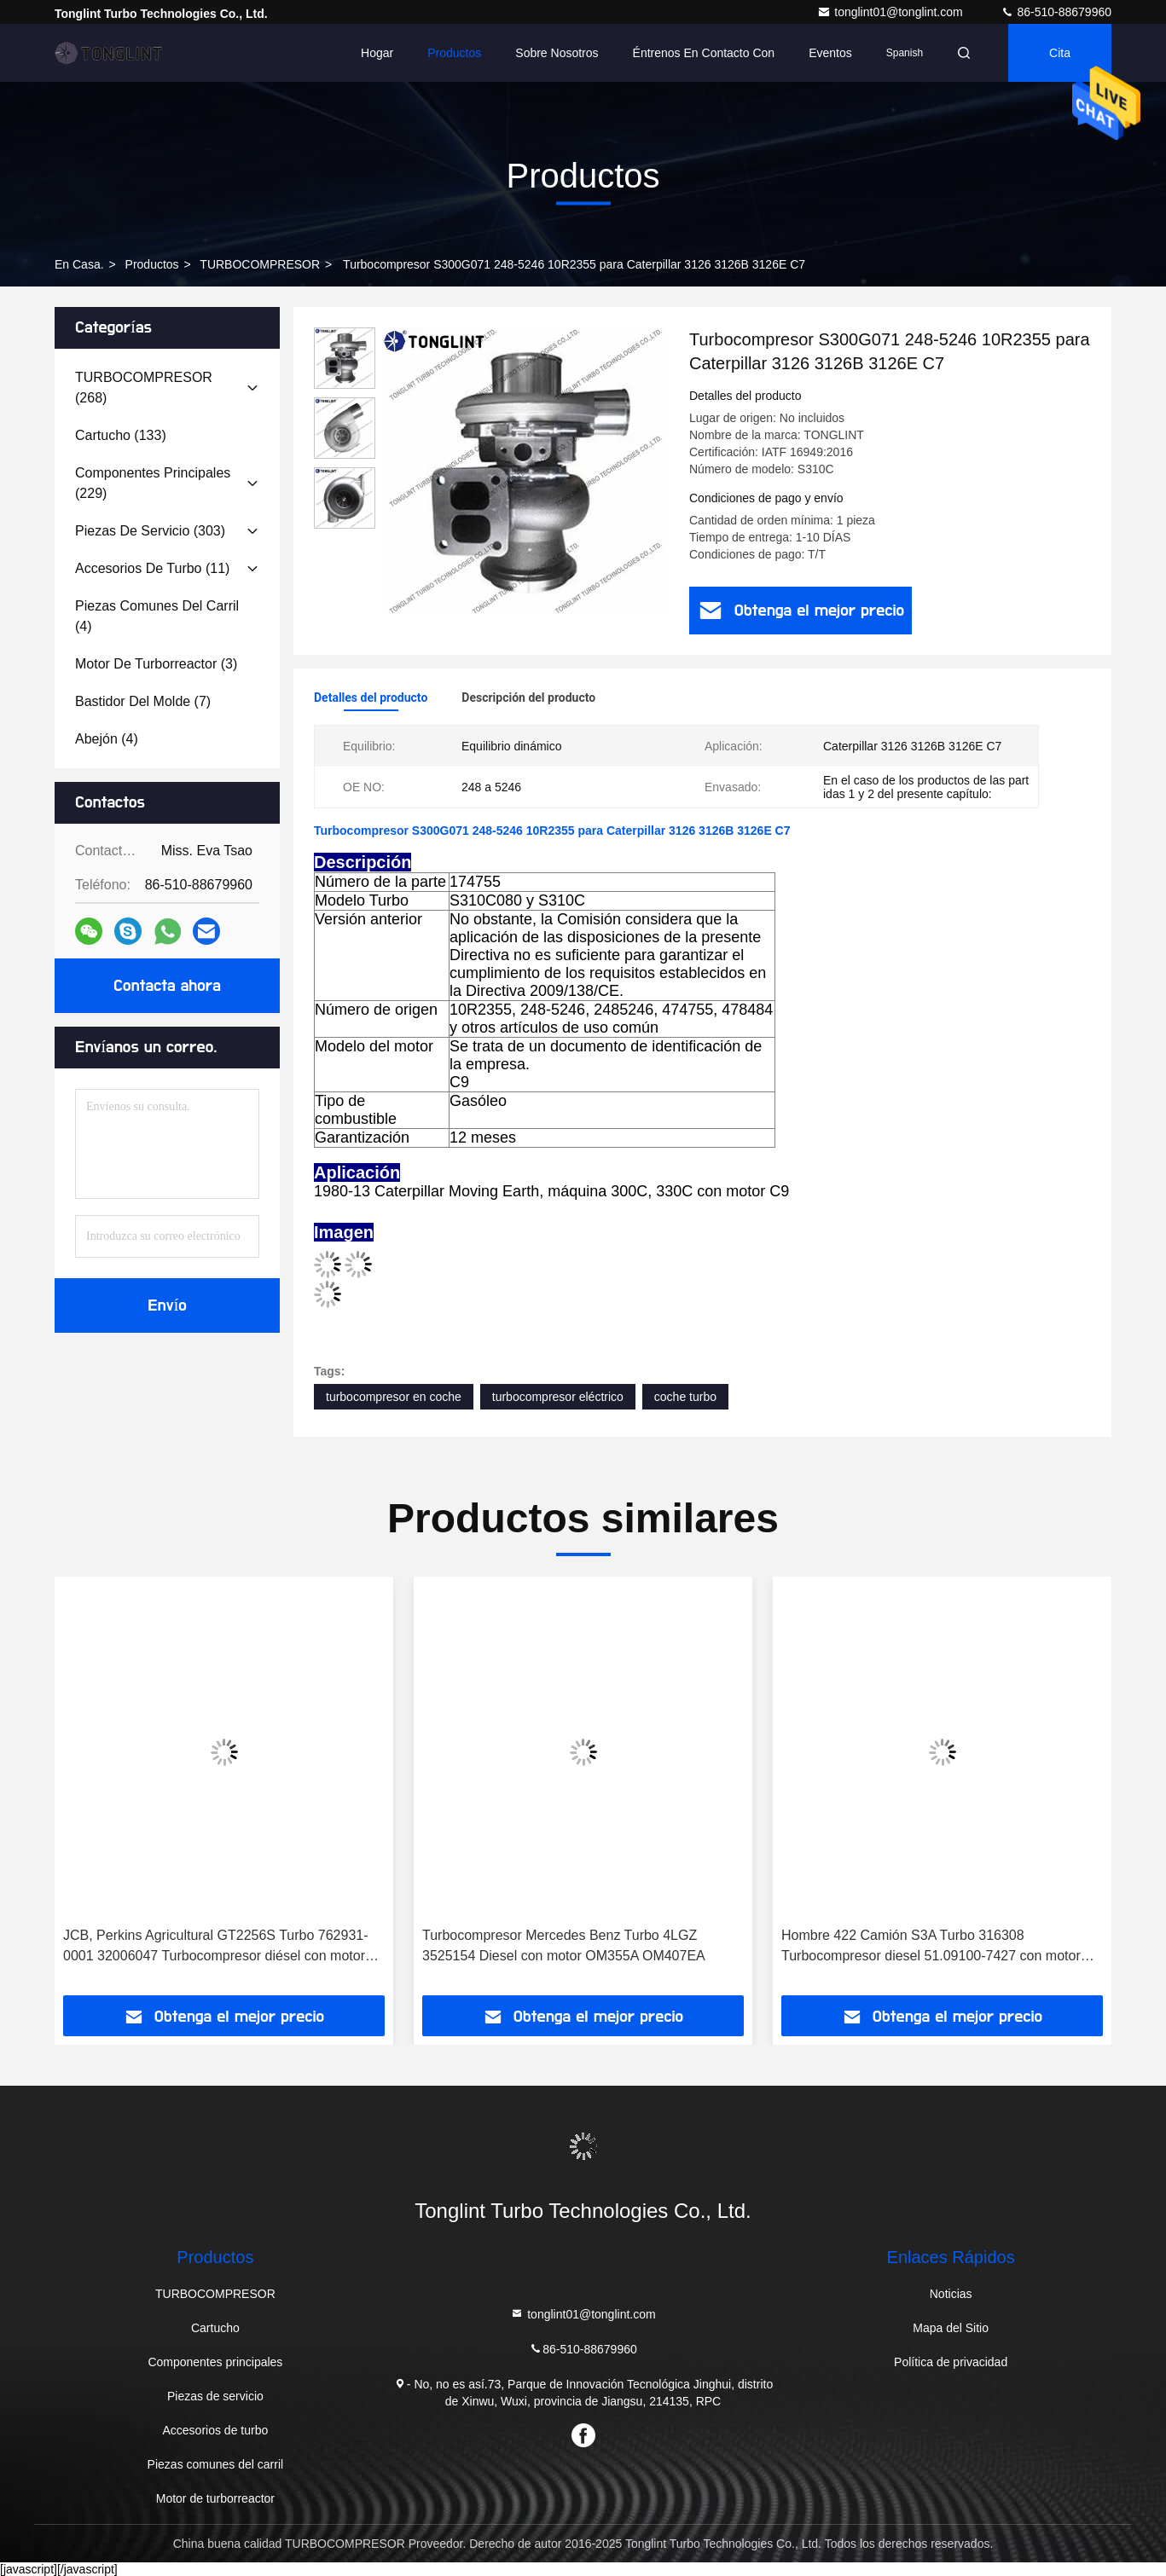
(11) (152, 568)
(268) (143, 387)
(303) (150, 531)
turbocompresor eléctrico (558, 1397)
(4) (157, 616)
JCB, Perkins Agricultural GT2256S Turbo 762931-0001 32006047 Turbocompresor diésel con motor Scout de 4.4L (215, 1947)
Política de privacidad (950, 2362)
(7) (143, 701)
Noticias (951, 2294)
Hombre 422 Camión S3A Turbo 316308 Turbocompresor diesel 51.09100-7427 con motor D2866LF (931, 1947)
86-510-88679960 (1056, 12)
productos (152, 264)
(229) (152, 483)
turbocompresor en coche (393, 1397)
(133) (120, 435)
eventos (830, 53)
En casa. (79, 264)
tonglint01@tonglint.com (891, 12)
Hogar (377, 53)
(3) (156, 664)
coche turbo (685, 1397)
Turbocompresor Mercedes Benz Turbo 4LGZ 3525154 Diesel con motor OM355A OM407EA (563, 1945)
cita (1059, 53)
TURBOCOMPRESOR (260, 264)
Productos (454, 53)
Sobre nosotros (556, 53)
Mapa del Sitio (951, 2328)
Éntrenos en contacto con (704, 53)
